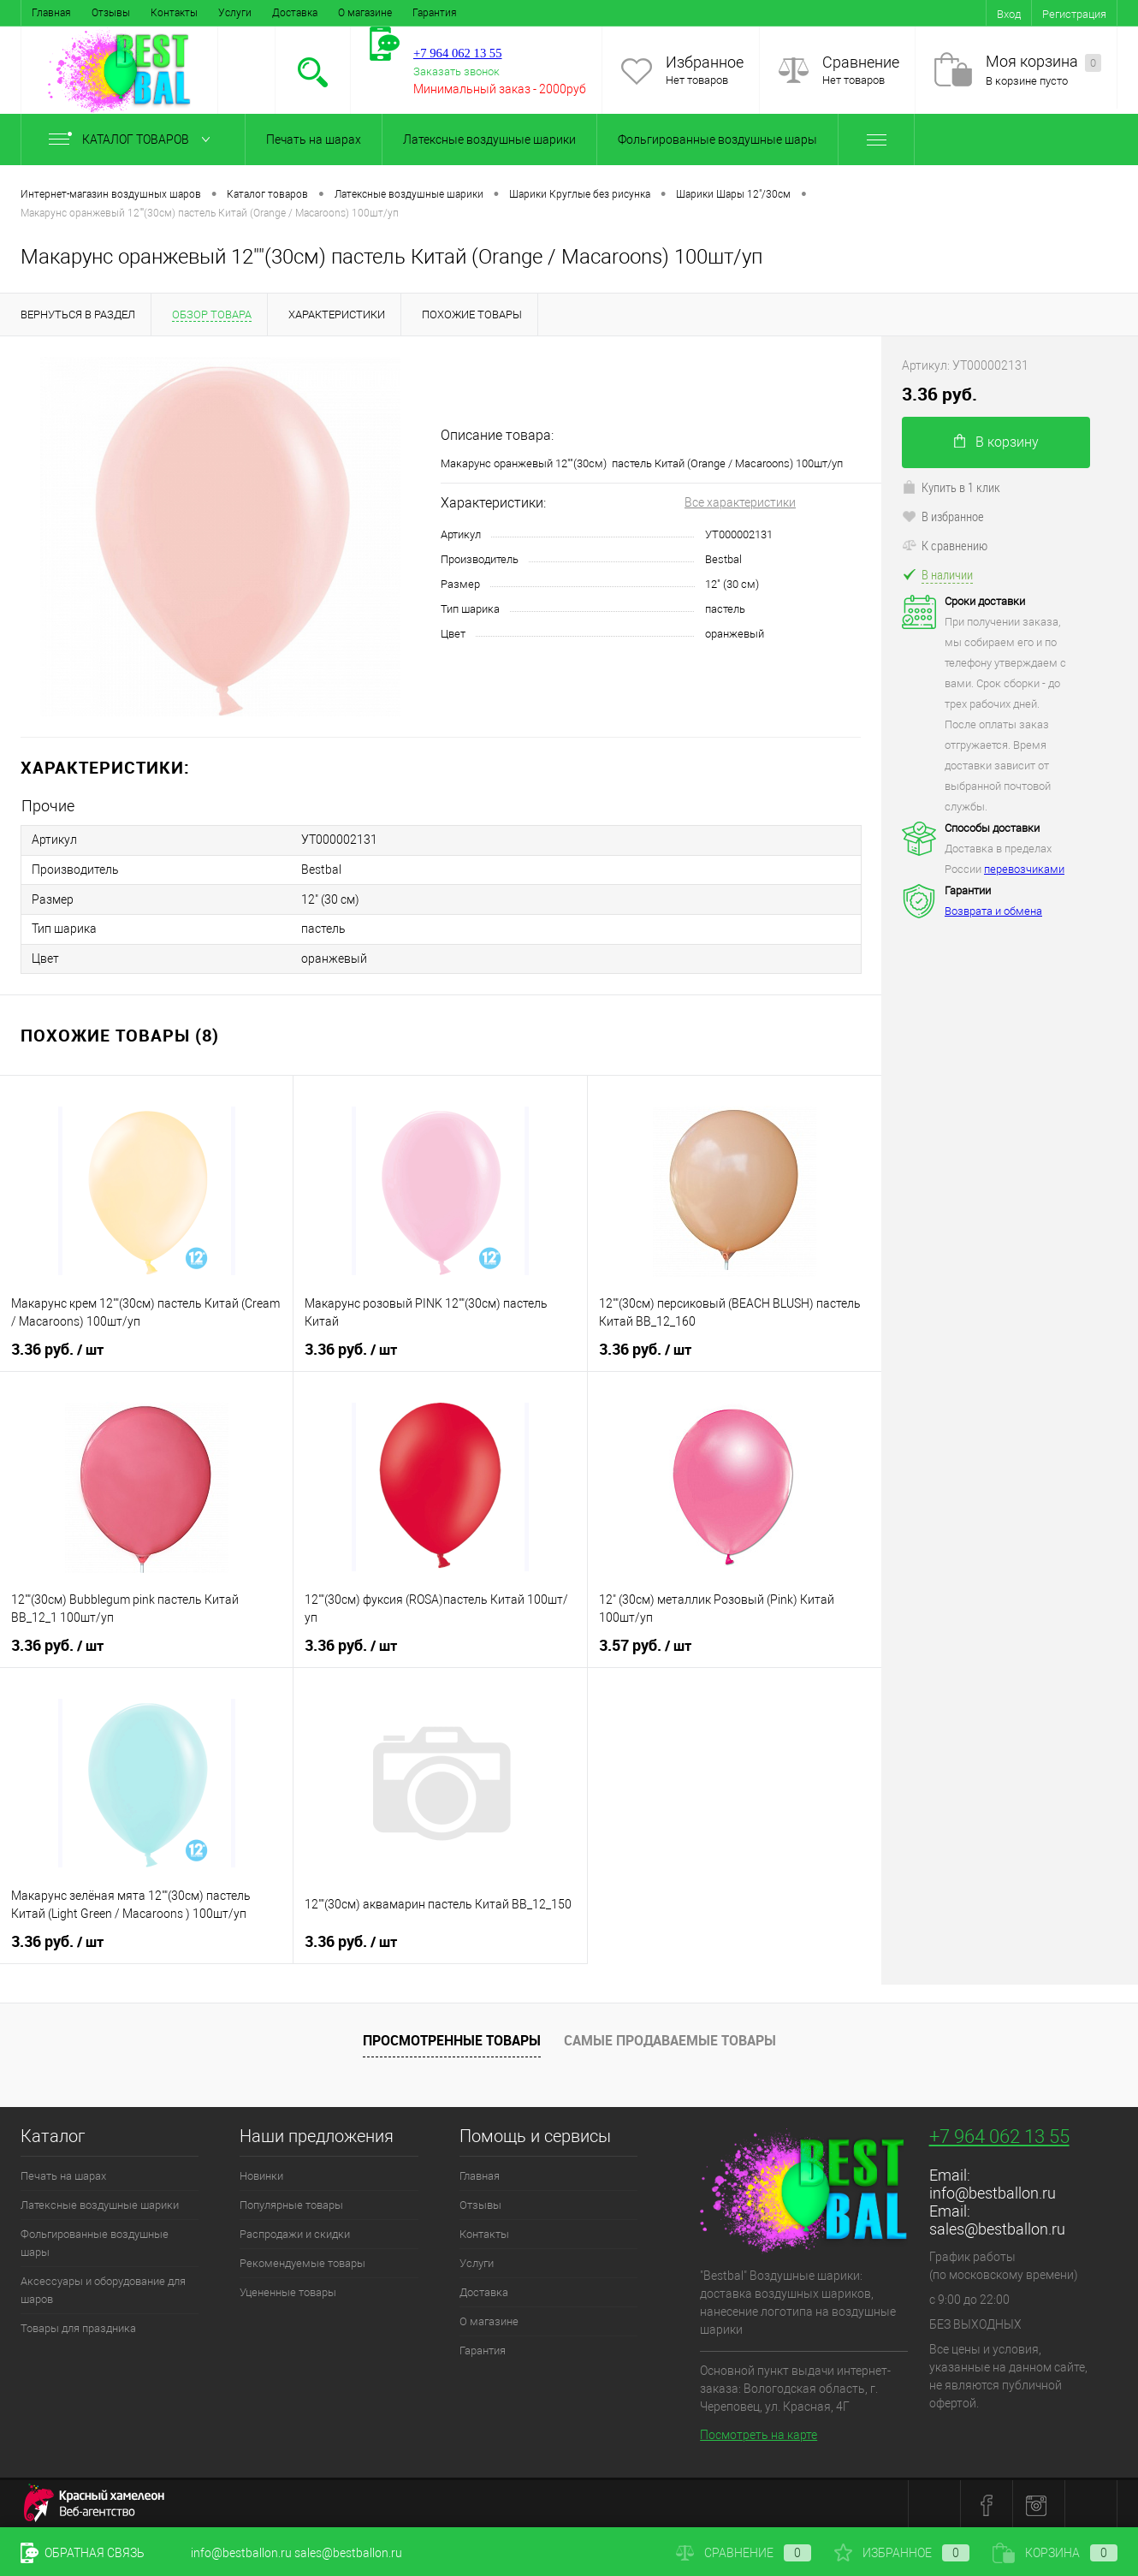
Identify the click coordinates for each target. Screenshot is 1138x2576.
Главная (51, 13)
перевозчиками (1024, 869)
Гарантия (434, 13)
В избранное (943, 516)
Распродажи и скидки (295, 2231)
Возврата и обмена (993, 911)
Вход (1009, 14)
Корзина (1055, 2553)
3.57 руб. (645, 1643)
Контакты (174, 13)
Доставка (294, 13)
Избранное (705, 62)
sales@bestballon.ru (997, 2226)
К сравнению (944, 545)
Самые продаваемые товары (670, 2036)
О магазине (365, 13)
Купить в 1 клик (951, 487)
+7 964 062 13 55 (999, 2134)
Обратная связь (83, 2553)
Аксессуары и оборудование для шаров (103, 2287)
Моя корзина (1043, 62)
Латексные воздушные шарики (489, 139)
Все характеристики (740, 502)
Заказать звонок (456, 71)
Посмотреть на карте (758, 2432)
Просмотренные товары (452, 2036)
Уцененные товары (288, 2289)
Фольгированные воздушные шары (717, 139)
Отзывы (111, 13)
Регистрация (1074, 14)
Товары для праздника (78, 2325)
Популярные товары (291, 2202)
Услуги (235, 13)
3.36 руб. (57, 1347)
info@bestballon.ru (992, 2190)
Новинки (261, 2173)
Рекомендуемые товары (302, 2260)
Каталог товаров (133, 139)
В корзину (996, 442)
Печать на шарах (313, 139)
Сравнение (860, 62)
